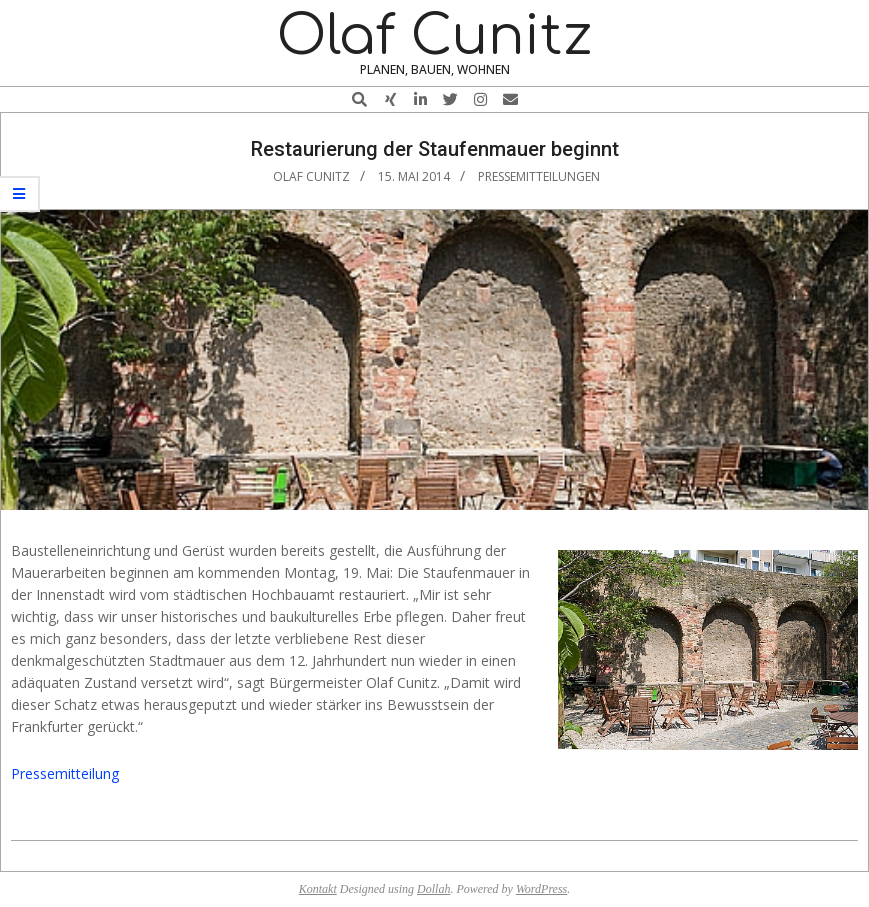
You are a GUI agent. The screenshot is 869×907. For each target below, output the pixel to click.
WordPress (541, 889)
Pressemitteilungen (539, 176)
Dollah (433, 889)
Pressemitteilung (65, 773)
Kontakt (318, 889)
